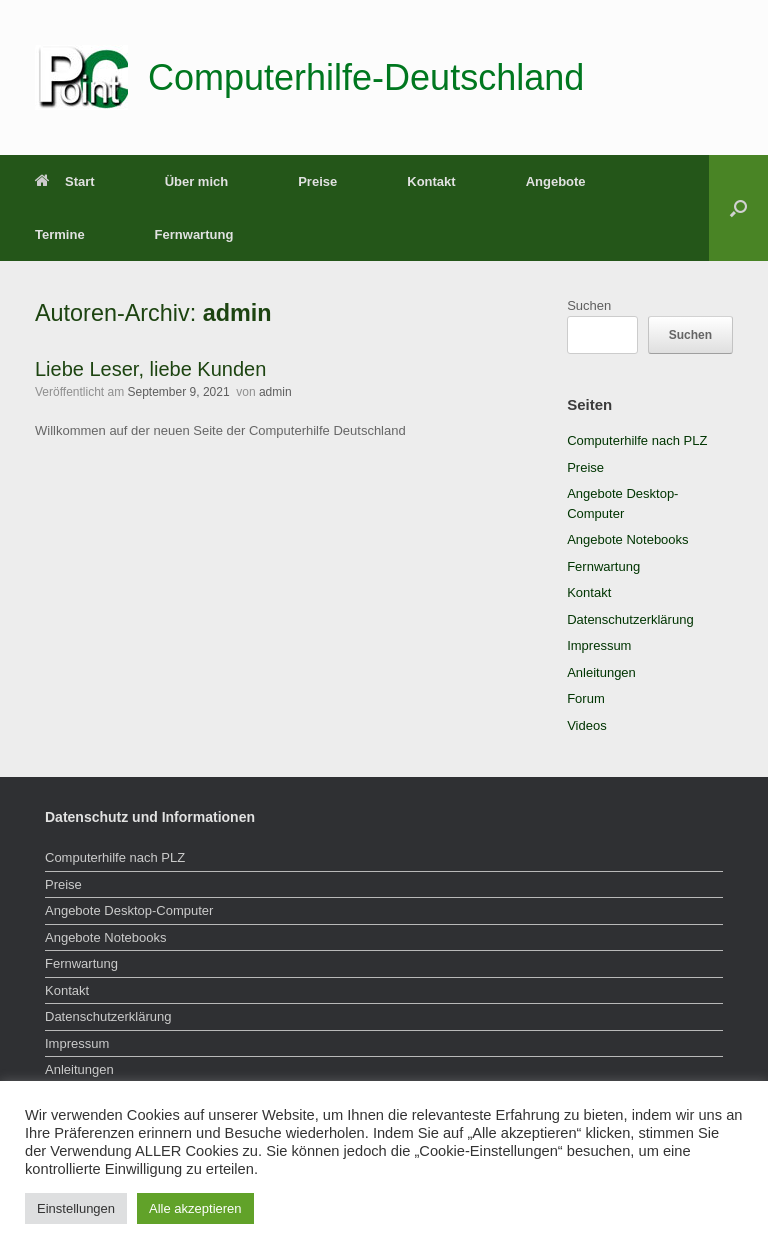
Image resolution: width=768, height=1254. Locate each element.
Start (65, 181)
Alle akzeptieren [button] (195, 1208)
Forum (586, 698)
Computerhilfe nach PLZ (637, 440)
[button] (738, 208)
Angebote (556, 181)
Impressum (599, 645)
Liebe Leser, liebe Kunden (150, 369)
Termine (60, 234)
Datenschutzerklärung (630, 619)
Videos (587, 725)
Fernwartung (194, 234)
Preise (317, 181)
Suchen (589, 305)
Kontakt (431, 181)
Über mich (197, 181)
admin (237, 313)
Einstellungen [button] (76, 1208)
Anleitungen (601, 672)
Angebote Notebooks (627, 539)
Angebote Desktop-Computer (129, 910)
